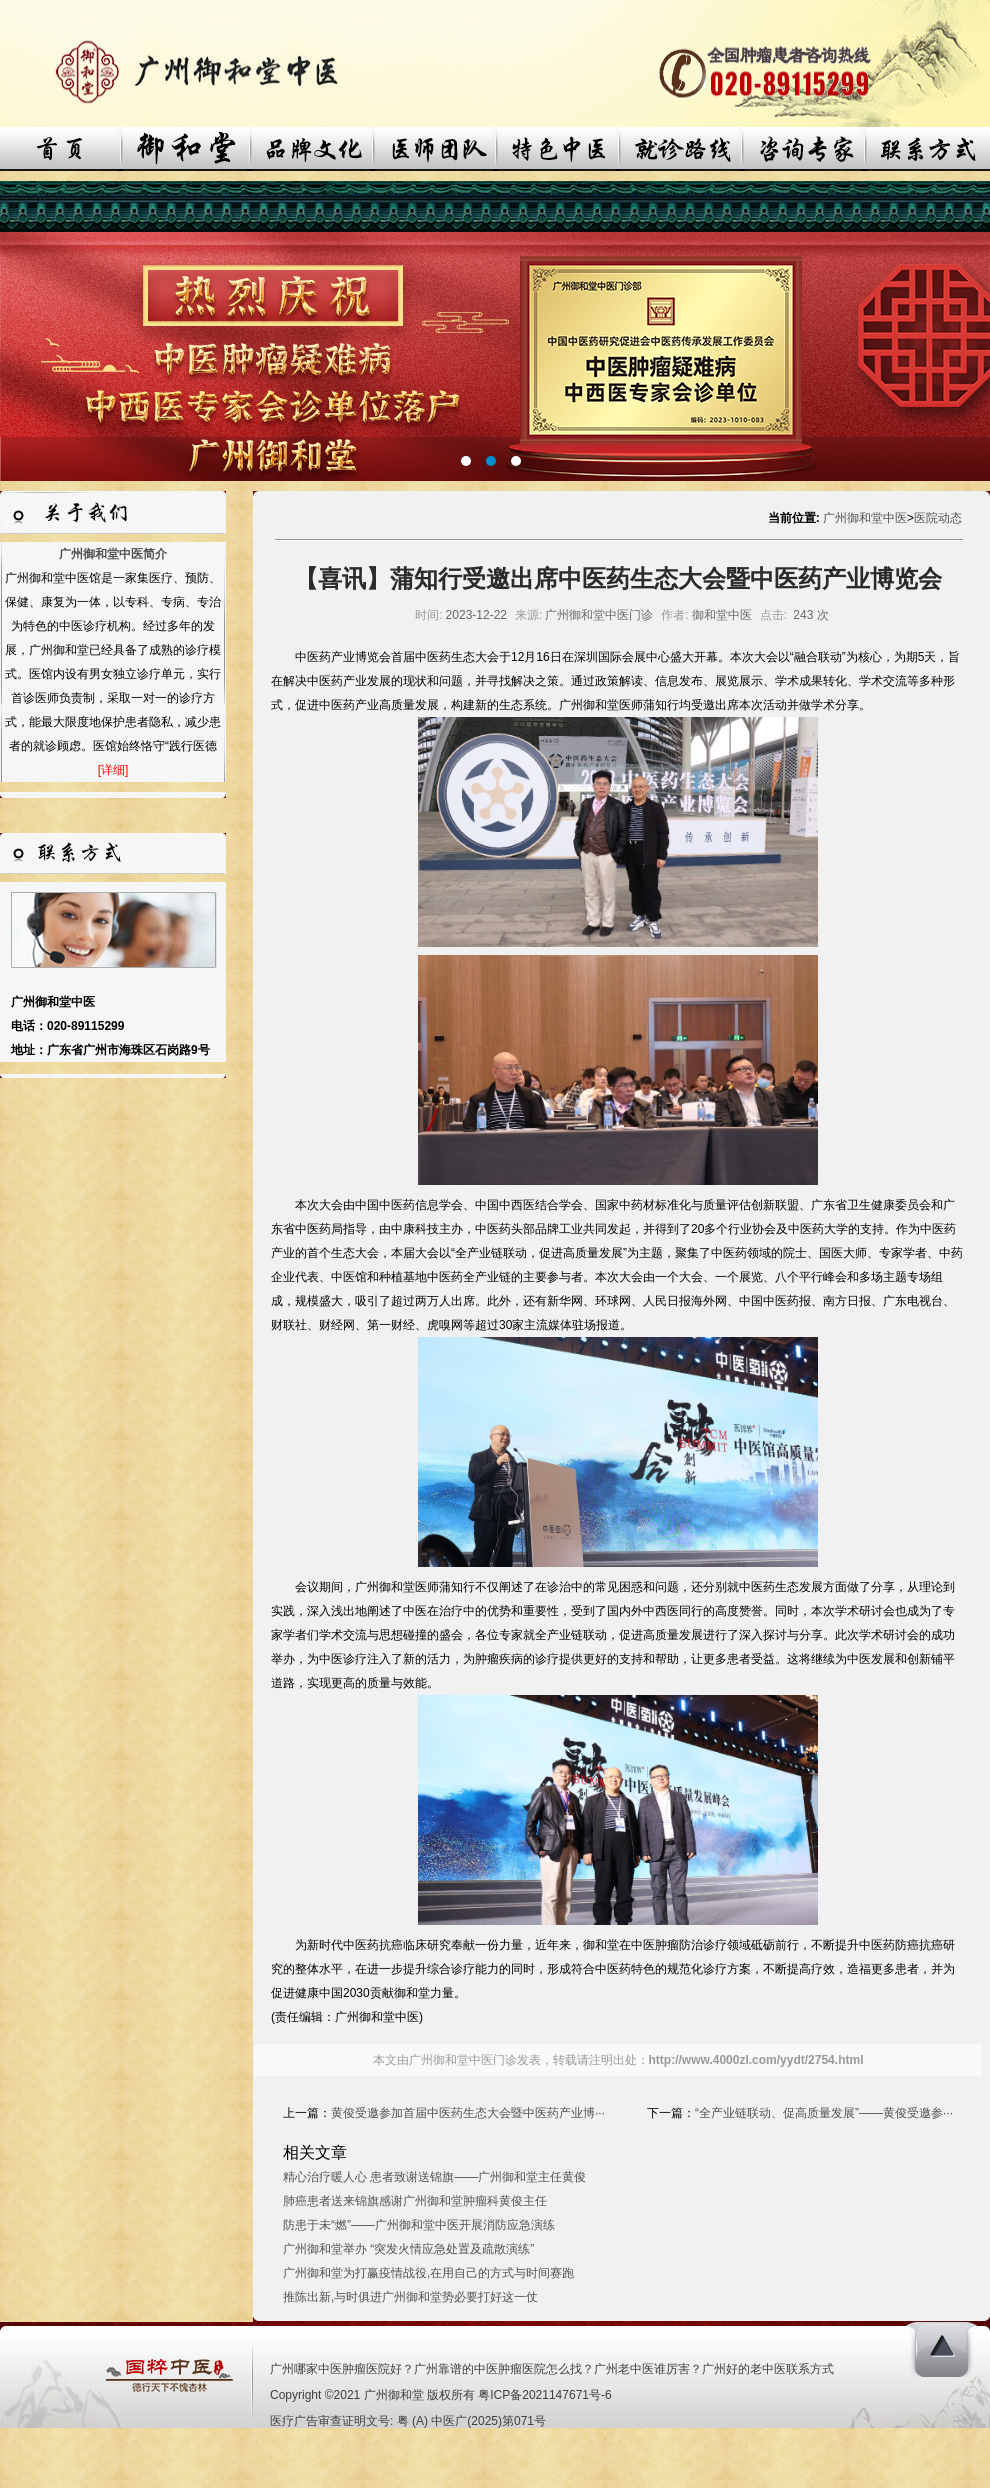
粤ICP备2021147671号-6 (544, 2395)
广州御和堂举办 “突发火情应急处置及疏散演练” (408, 2249)
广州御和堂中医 (865, 518)
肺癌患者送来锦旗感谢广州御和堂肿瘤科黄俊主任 (415, 2201)
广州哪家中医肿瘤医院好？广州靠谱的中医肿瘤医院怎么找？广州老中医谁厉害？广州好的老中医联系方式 (552, 2369)
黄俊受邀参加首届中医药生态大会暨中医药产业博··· (468, 2113)
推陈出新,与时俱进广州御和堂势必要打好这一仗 (410, 2297)
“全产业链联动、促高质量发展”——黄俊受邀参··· (824, 2113)
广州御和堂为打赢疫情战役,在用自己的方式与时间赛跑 (428, 2273)
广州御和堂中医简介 (113, 554)
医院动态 (938, 518)
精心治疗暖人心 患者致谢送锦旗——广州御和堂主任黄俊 (434, 2177)
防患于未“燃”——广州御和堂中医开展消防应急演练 (419, 2225)
